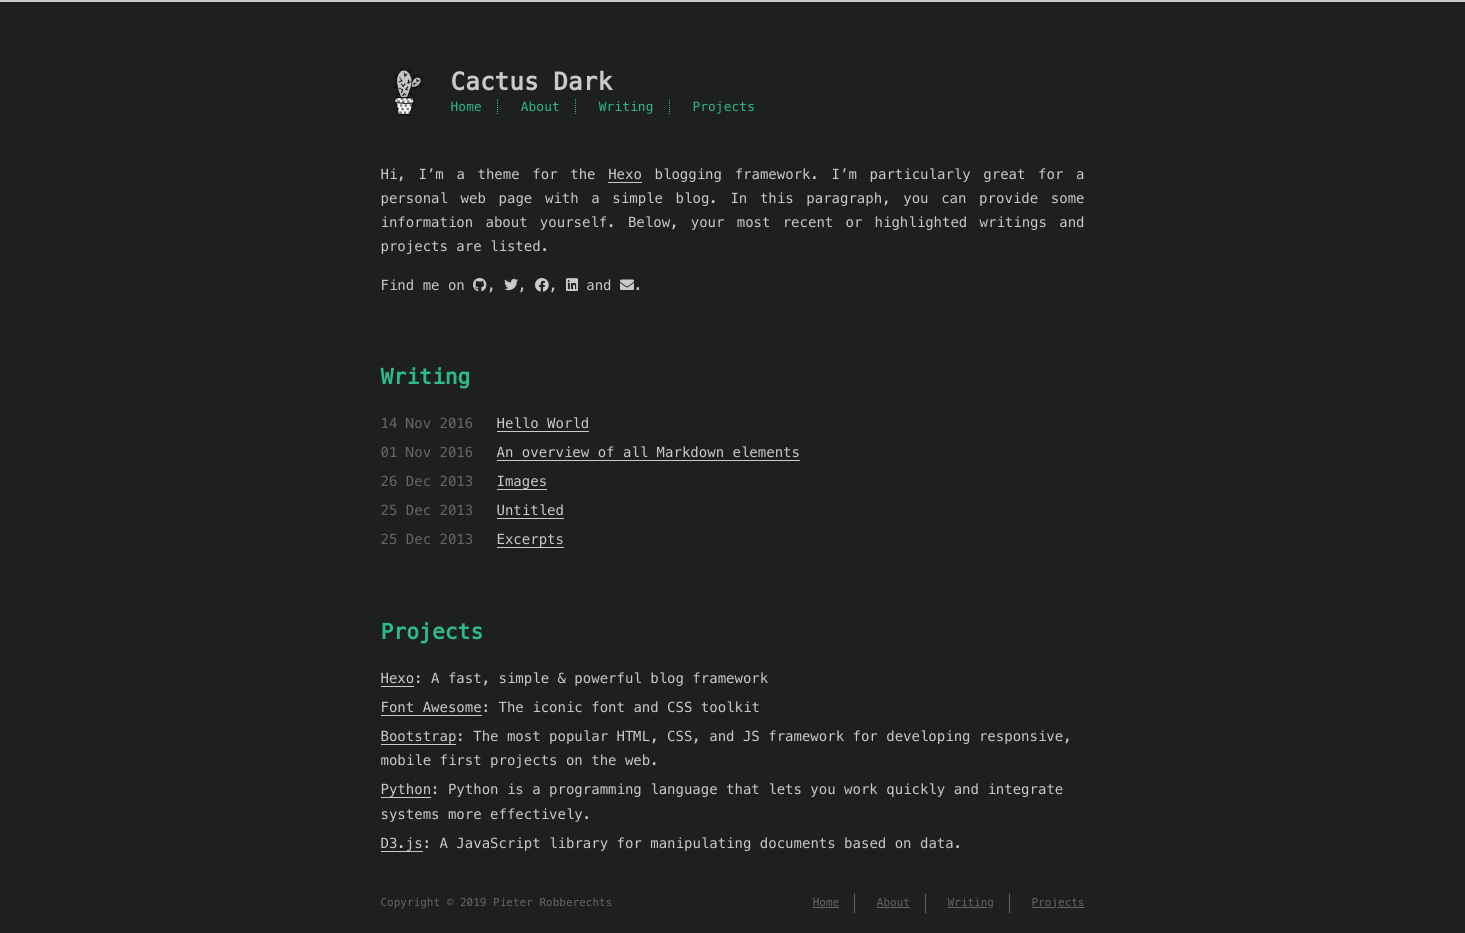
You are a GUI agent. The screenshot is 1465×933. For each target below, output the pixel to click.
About (540, 106)
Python (406, 789)
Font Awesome (431, 707)
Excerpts (530, 539)
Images (522, 481)
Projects (723, 106)
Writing (626, 106)
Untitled (530, 510)
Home (466, 106)
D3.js (402, 843)
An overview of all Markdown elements (648, 452)
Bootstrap (419, 736)
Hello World (543, 423)
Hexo (625, 174)
